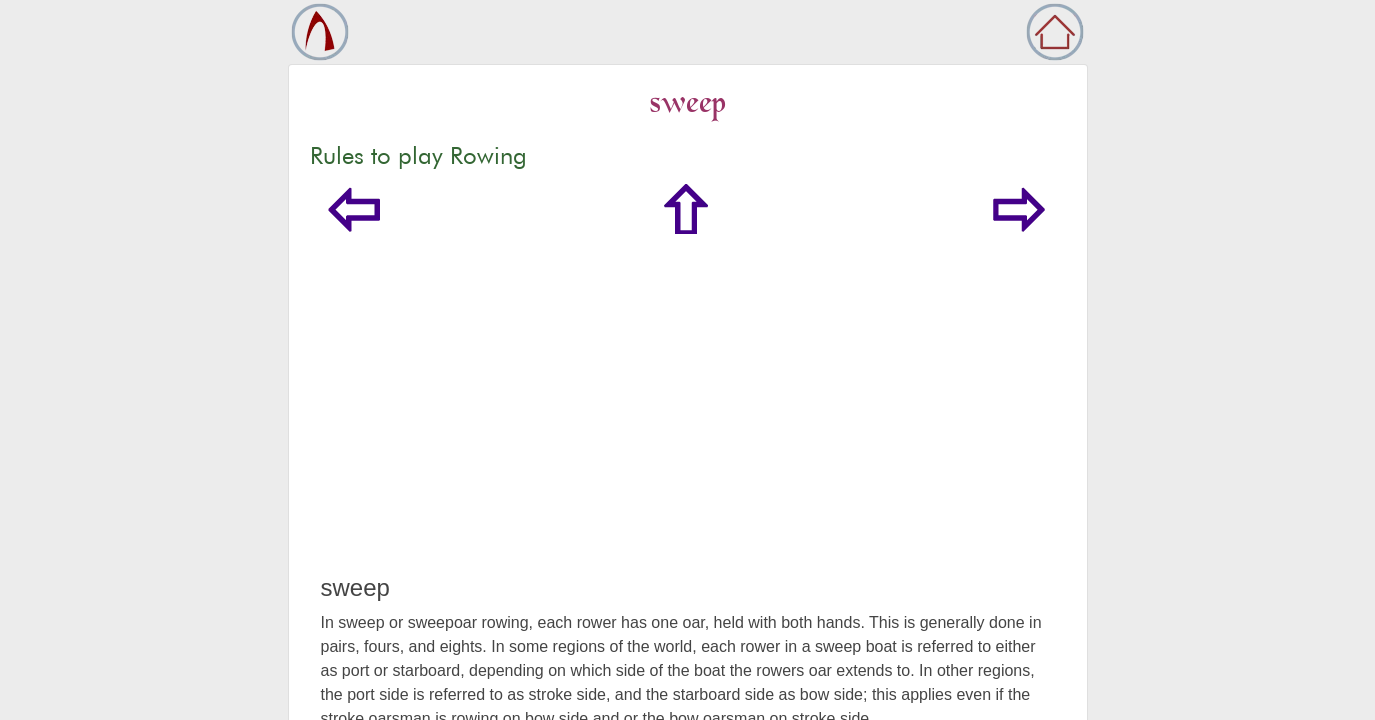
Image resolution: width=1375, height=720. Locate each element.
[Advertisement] (688, 424)
